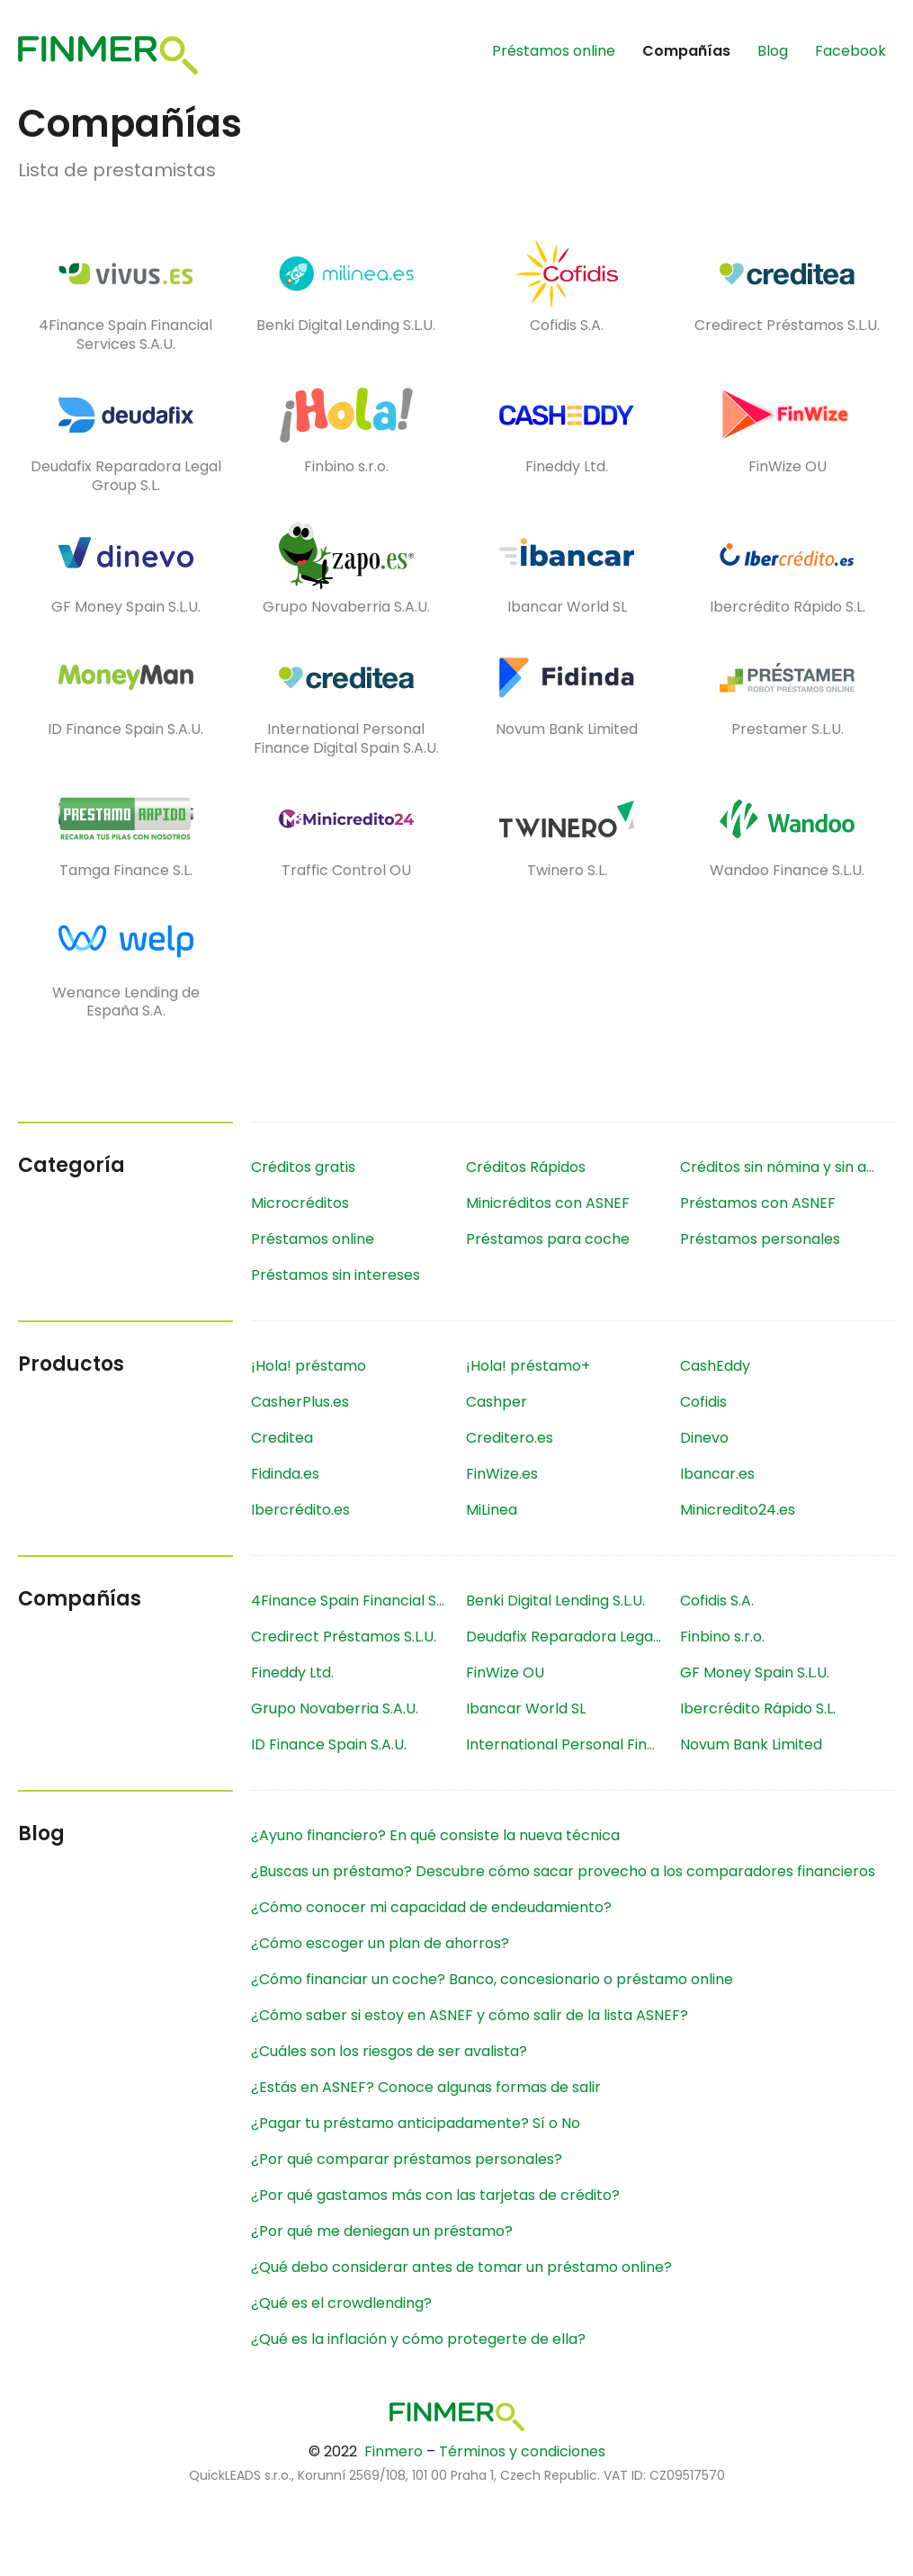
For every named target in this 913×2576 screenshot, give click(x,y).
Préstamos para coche (548, 1239)
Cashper (496, 1401)
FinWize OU (505, 1672)
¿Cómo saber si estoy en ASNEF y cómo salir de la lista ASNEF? (469, 2015)
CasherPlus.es (300, 1401)
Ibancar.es (717, 1473)
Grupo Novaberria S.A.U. (334, 1708)
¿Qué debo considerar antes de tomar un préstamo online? (461, 2267)
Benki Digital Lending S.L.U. (555, 1600)
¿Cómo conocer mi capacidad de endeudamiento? (431, 1907)
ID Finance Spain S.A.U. (329, 1744)
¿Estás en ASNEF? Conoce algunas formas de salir (426, 2087)
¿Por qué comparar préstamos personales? (406, 2159)
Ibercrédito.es (300, 1509)
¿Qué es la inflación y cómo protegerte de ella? (418, 2339)
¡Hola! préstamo (308, 1365)
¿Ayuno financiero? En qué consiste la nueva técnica (435, 1835)
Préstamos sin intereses (335, 1275)
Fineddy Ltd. (292, 1672)
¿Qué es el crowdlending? (341, 2303)
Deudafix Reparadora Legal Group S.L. (573, 1636)
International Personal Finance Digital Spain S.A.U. (573, 1744)
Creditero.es (509, 1437)
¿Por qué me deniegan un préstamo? (382, 2231)
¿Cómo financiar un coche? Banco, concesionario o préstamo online (492, 1979)
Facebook (850, 50)
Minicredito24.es (737, 1509)
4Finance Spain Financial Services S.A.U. (358, 1600)
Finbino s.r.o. (722, 1636)
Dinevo (704, 1437)
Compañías (686, 50)
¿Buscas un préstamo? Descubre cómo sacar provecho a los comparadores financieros (563, 1871)
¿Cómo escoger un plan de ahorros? (380, 1943)
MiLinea (491, 1509)
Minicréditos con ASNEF (548, 1203)
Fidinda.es (285, 1473)
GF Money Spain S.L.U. (754, 1672)
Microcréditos (300, 1203)
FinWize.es (502, 1473)
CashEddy (715, 1365)
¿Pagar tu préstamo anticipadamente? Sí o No (415, 2123)
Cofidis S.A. (717, 1600)
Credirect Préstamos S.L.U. (343, 1636)
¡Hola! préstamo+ (528, 1365)
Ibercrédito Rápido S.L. (758, 1708)
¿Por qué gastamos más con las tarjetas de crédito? (435, 2195)
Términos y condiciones (522, 2451)
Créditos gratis (303, 1167)
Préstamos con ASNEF (758, 1203)
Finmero (393, 2451)
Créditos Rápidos (526, 1167)
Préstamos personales (760, 1239)
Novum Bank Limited (751, 1744)
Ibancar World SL (526, 1708)
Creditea (282, 1437)
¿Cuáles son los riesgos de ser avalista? (389, 2051)
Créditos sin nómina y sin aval (783, 1167)
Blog (772, 50)
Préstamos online (553, 50)
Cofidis (703, 1401)
